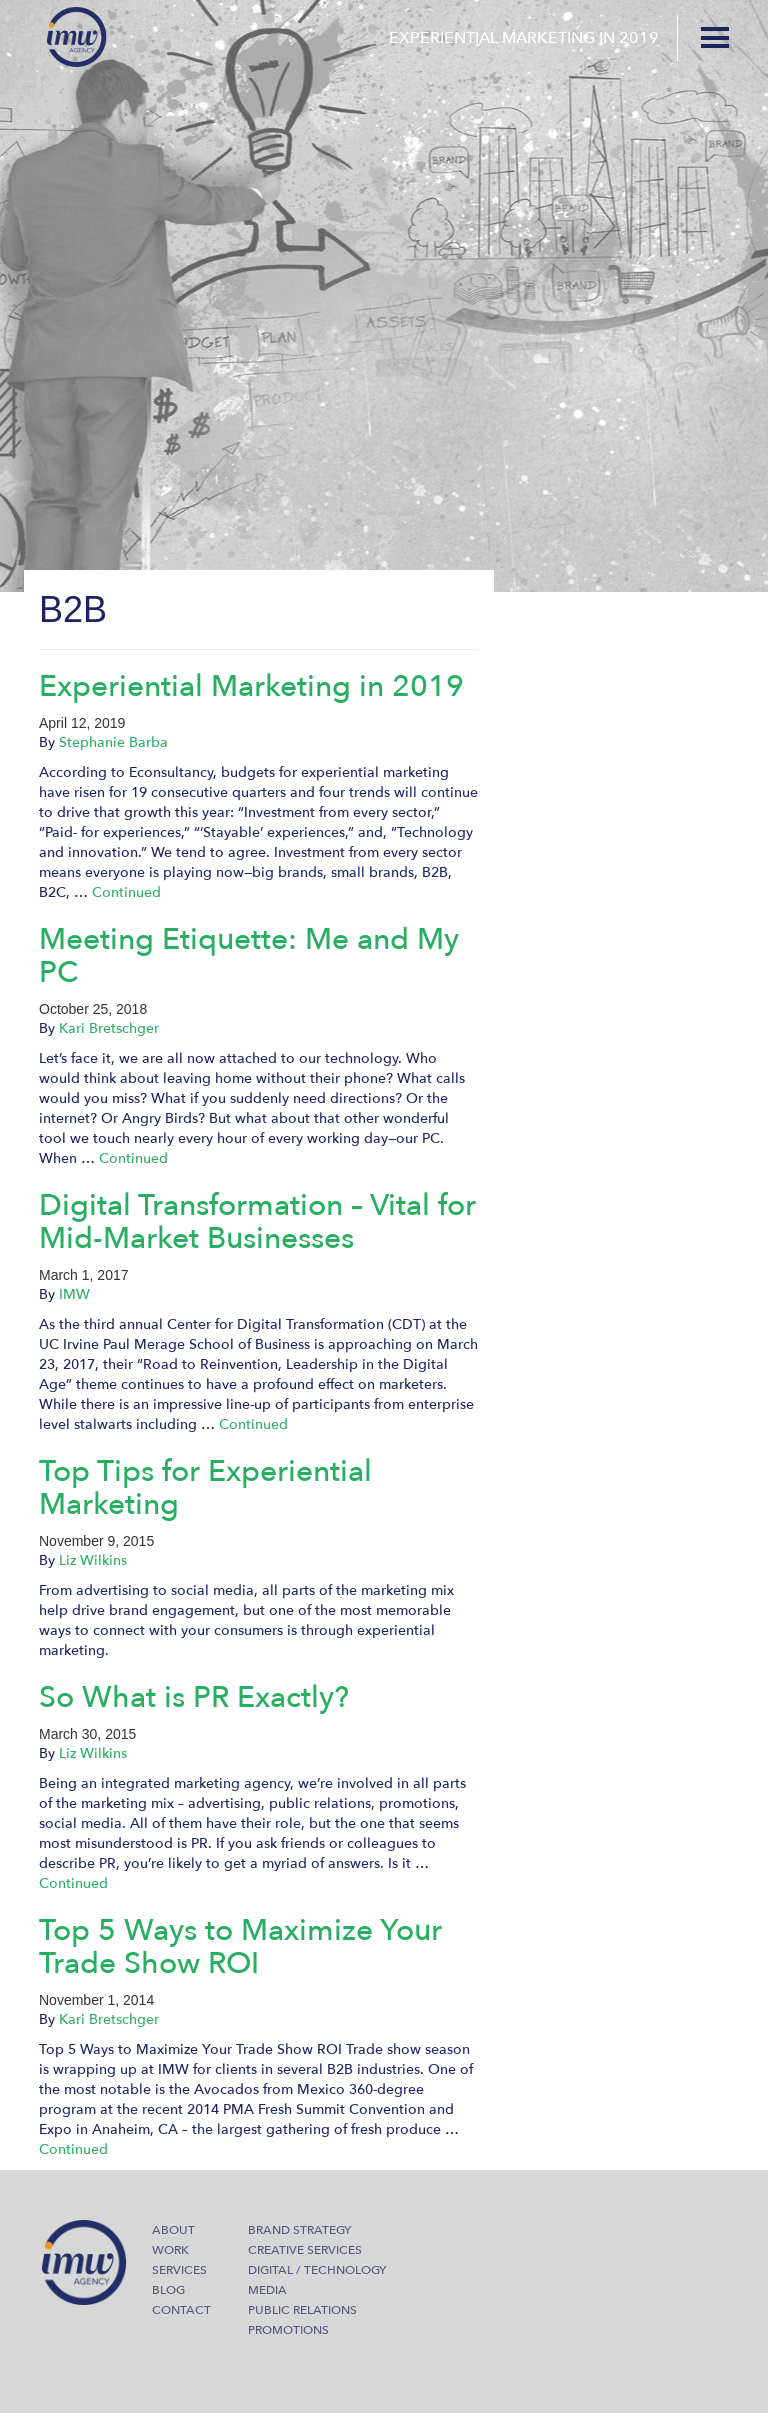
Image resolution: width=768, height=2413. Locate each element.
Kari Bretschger (109, 1028)
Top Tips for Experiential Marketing (205, 1488)
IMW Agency (77, 37)
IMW (74, 1294)
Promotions (288, 2330)
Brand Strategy (299, 2230)
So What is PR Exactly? (194, 1697)
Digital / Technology (317, 2270)
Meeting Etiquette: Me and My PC (249, 956)
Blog (168, 2290)
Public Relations (302, 2310)
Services (179, 2270)
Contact (181, 2310)
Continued (126, 892)
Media (267, 2290)
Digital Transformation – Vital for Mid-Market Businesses (257, 1222)
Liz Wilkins (93, 1560)
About (173, 2230)
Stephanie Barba (113, 742)
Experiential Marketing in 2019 (251, 686)
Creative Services (305, 2250)
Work (170, 2250)
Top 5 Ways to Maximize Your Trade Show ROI (240, 1947)
